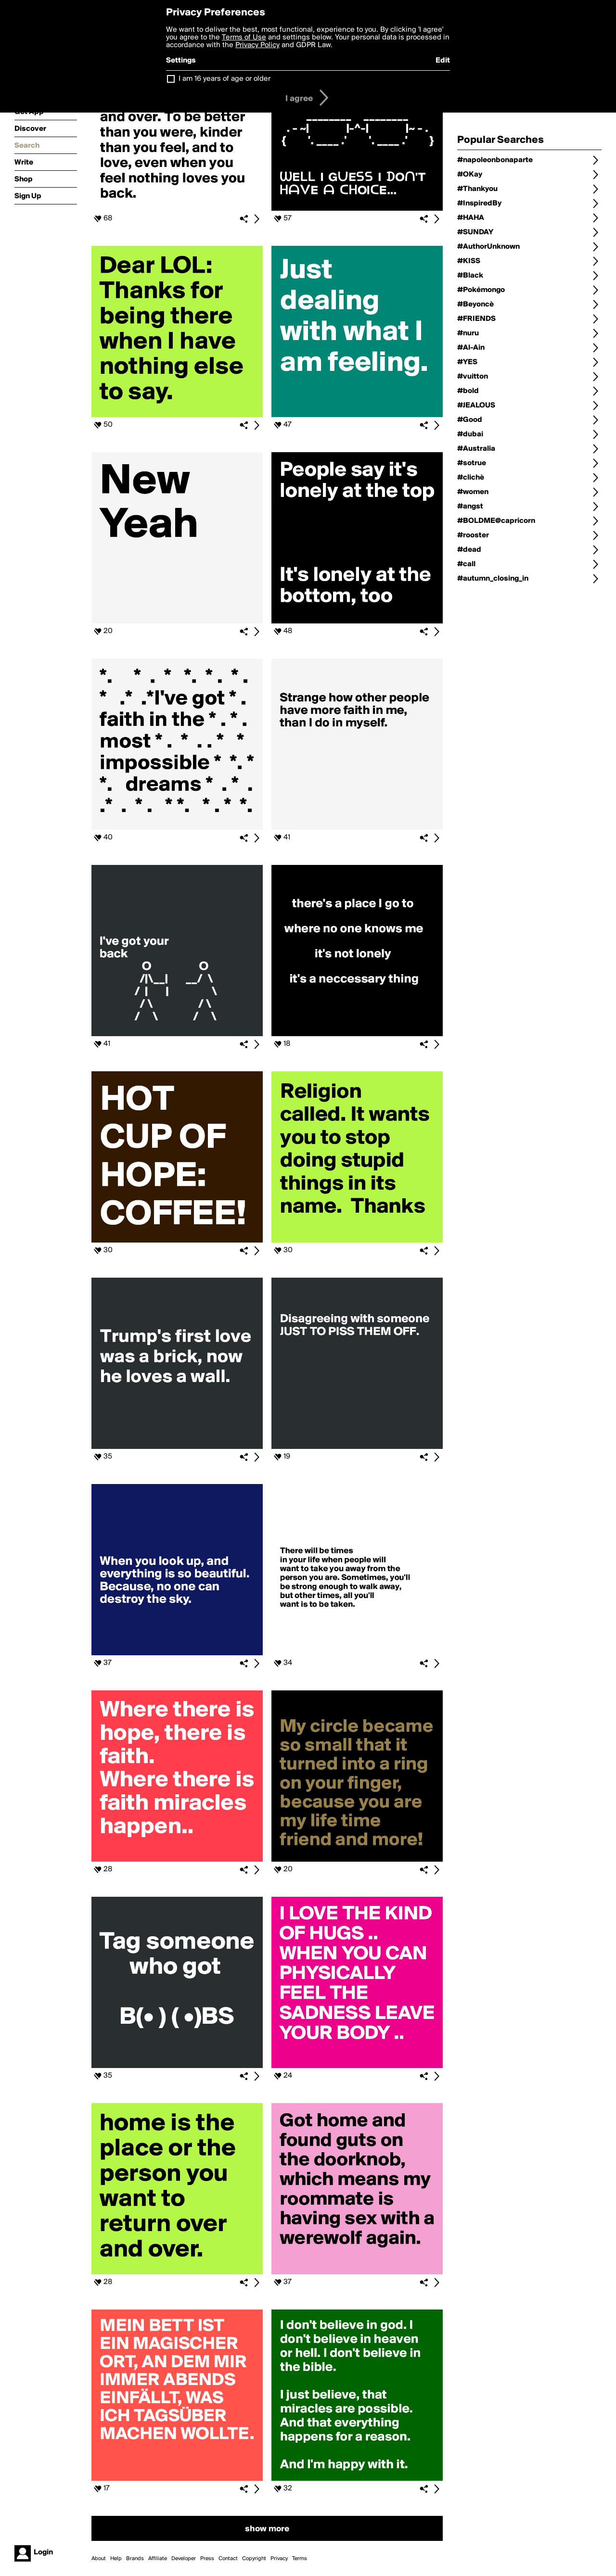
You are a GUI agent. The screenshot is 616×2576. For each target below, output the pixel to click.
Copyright (254, 2559)
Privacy (279, 2559)
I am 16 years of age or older (224, 79)
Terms (299, 2559)
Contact (228, 2559)
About (98, 2559)
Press (207, 2559)
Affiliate (157, 2559)
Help (116, 2559)
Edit (443, 60)
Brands (135, 2559)
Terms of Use (244, 37)
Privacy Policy (257, 45)
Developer (183, 2559)
